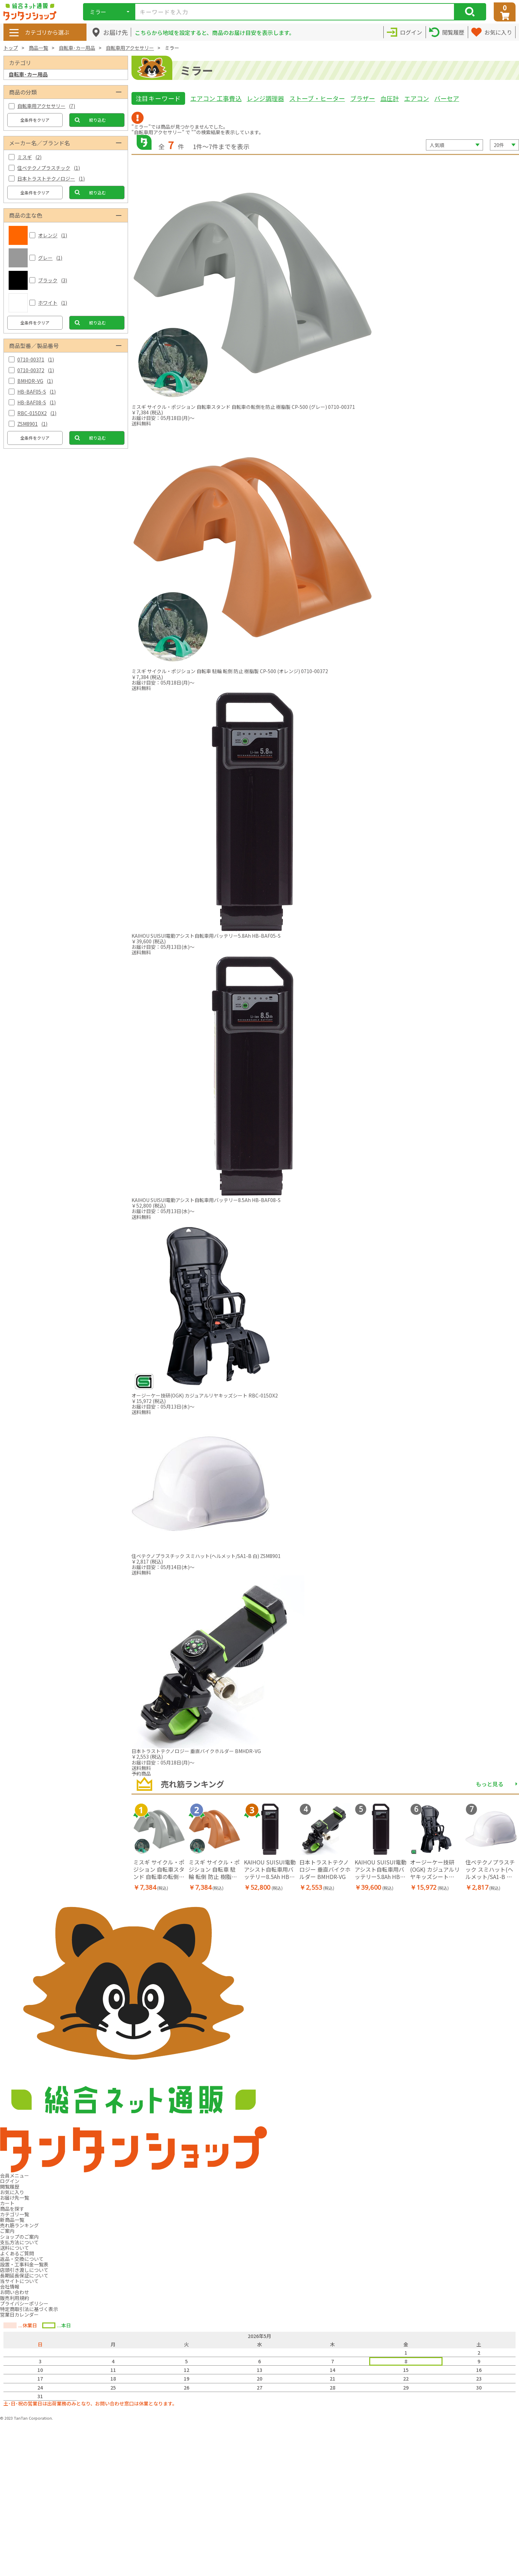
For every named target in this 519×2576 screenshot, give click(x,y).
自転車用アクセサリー (130, 47)
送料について (14, 2247)
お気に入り (12, 2192)
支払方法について (19, 2242)
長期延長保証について (24, 2275)
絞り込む (97, 120)
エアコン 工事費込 (216, 98)
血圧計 (389, 98)
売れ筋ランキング (19, 2225)
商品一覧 (38, 47)
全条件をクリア (34, 120)
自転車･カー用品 (77, 47)
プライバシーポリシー (24, 2303)
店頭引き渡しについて (24, 2269)
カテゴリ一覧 (14, 2214)
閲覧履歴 (9, 2186)
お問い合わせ (14, 2292)
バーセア (446, 98)
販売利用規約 (14, 2297)
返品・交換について (22, 2258)
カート (7, 2203)
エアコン (416, 98)
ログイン (9, 2181)
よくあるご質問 (17, 2253)
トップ (10, 47)
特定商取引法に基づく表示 (29, 2308)
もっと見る (489, 1784)
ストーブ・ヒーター (317, 98)
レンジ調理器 (265, 98)
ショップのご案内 (19, 2236)
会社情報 (9, 2286)
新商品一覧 (12, 2219)
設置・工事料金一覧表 (24, 2264)
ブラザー (362, 98)
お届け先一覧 (14, 2197)
